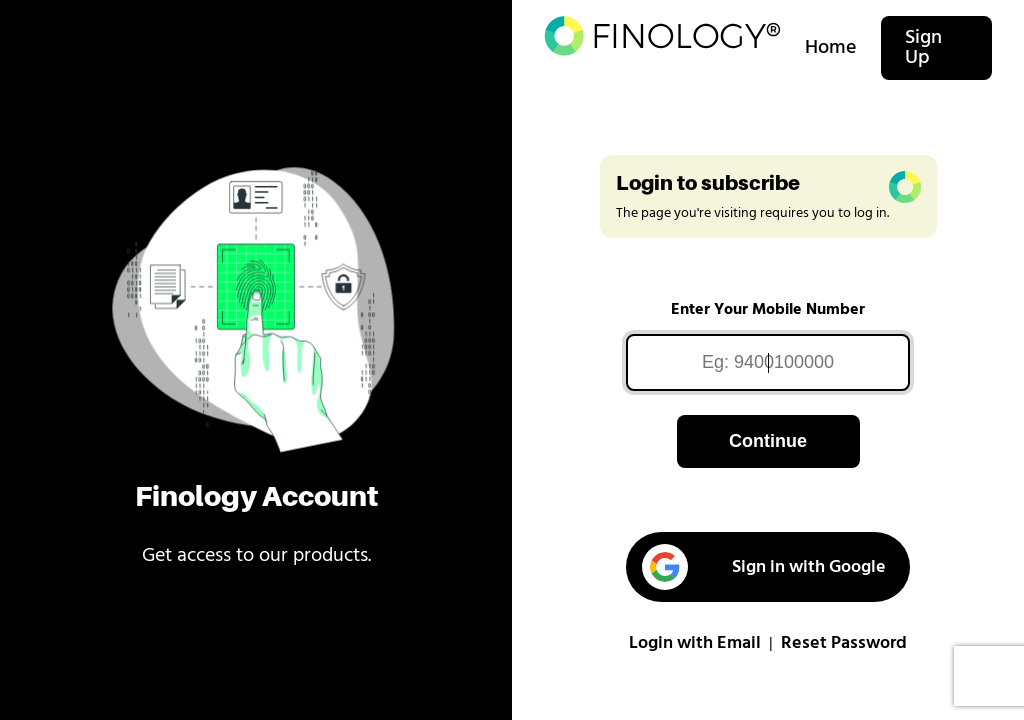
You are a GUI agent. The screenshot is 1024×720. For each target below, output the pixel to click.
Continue (768, 441)
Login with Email (695, 643)
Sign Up (923, 48)
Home (831, 48)
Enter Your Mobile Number (768, 310)
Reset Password (844, 643)
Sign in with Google (764, 567)
